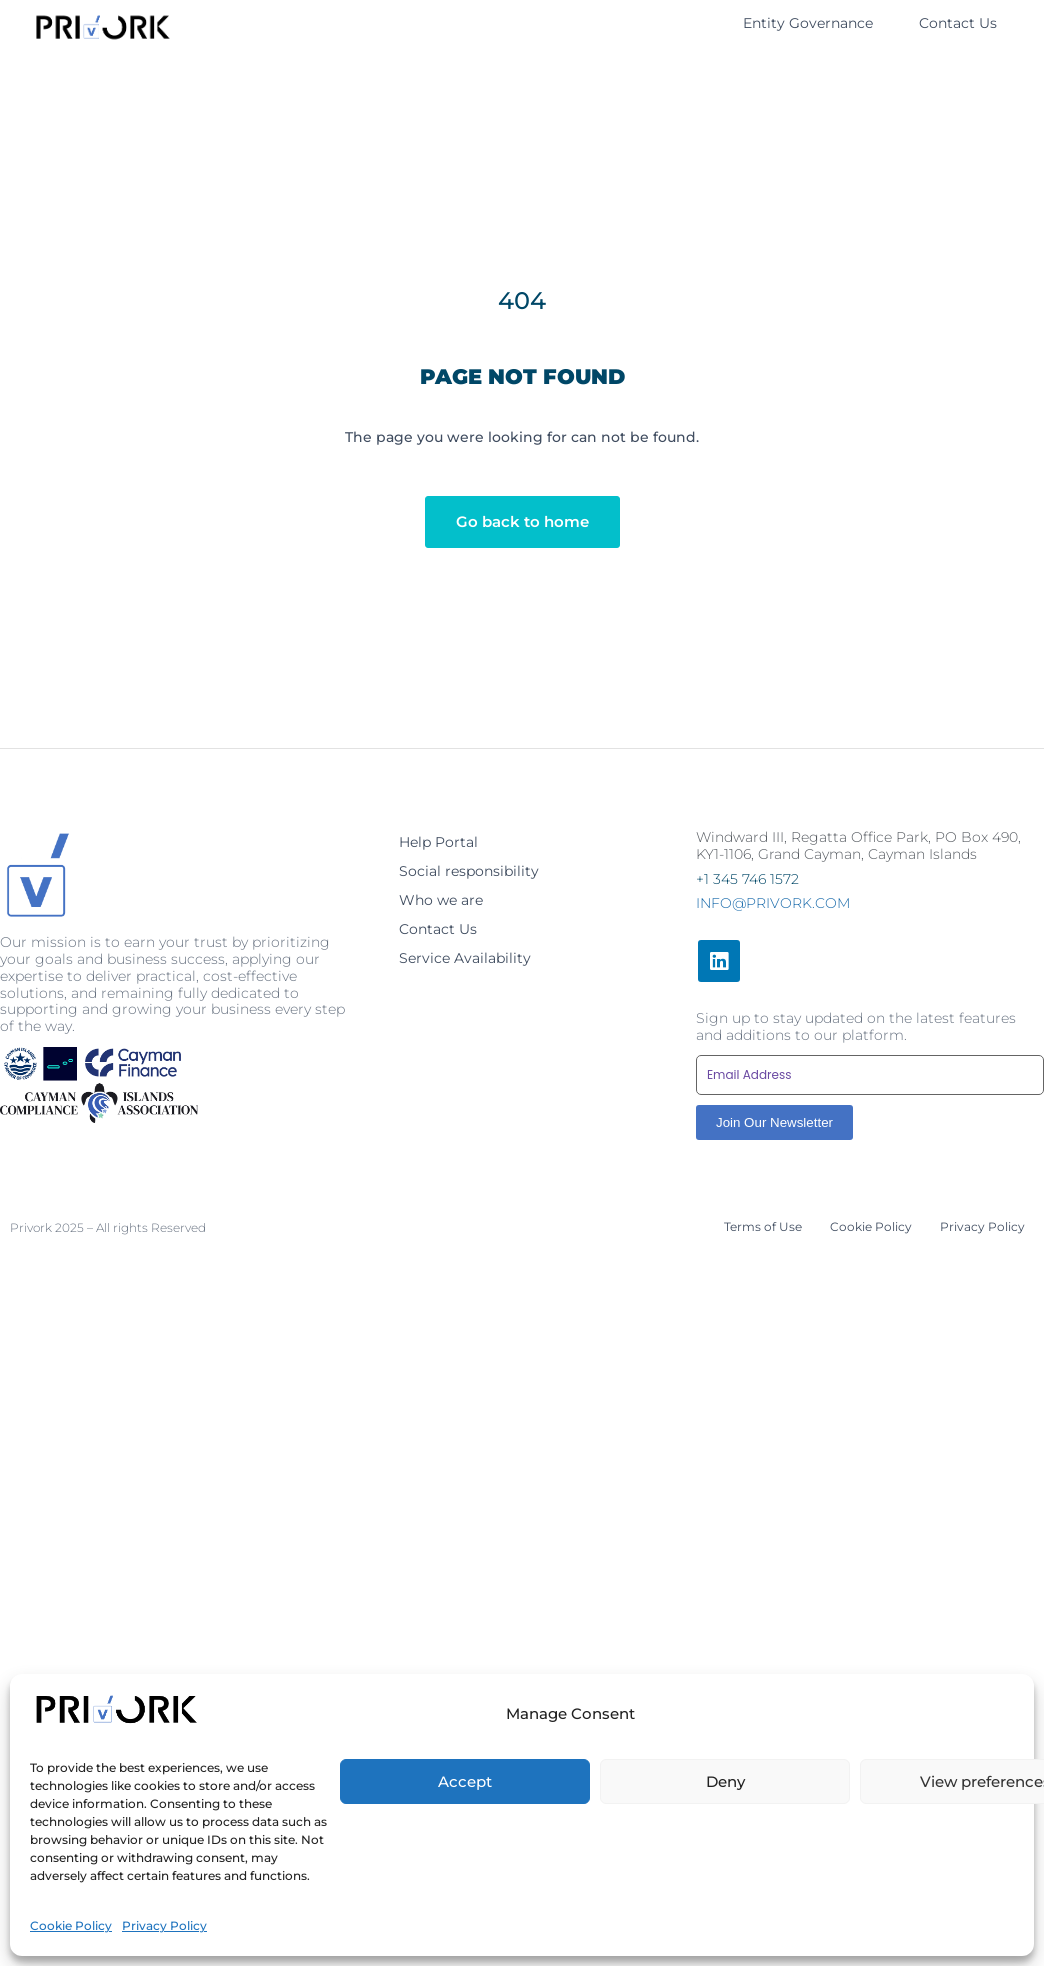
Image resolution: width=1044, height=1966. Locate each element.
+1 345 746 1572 (747, 879)
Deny (725, 1893)
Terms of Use (763, 1226)
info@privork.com (773, 903)
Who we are (441, 900)
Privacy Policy (982, 1226)
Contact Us (958, 23)
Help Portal (438, 842)
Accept (465, 1893)
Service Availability (465, 958)
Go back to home (522, 521)
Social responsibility (469, 871)
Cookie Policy (871, 1226)
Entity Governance (808, 23)
